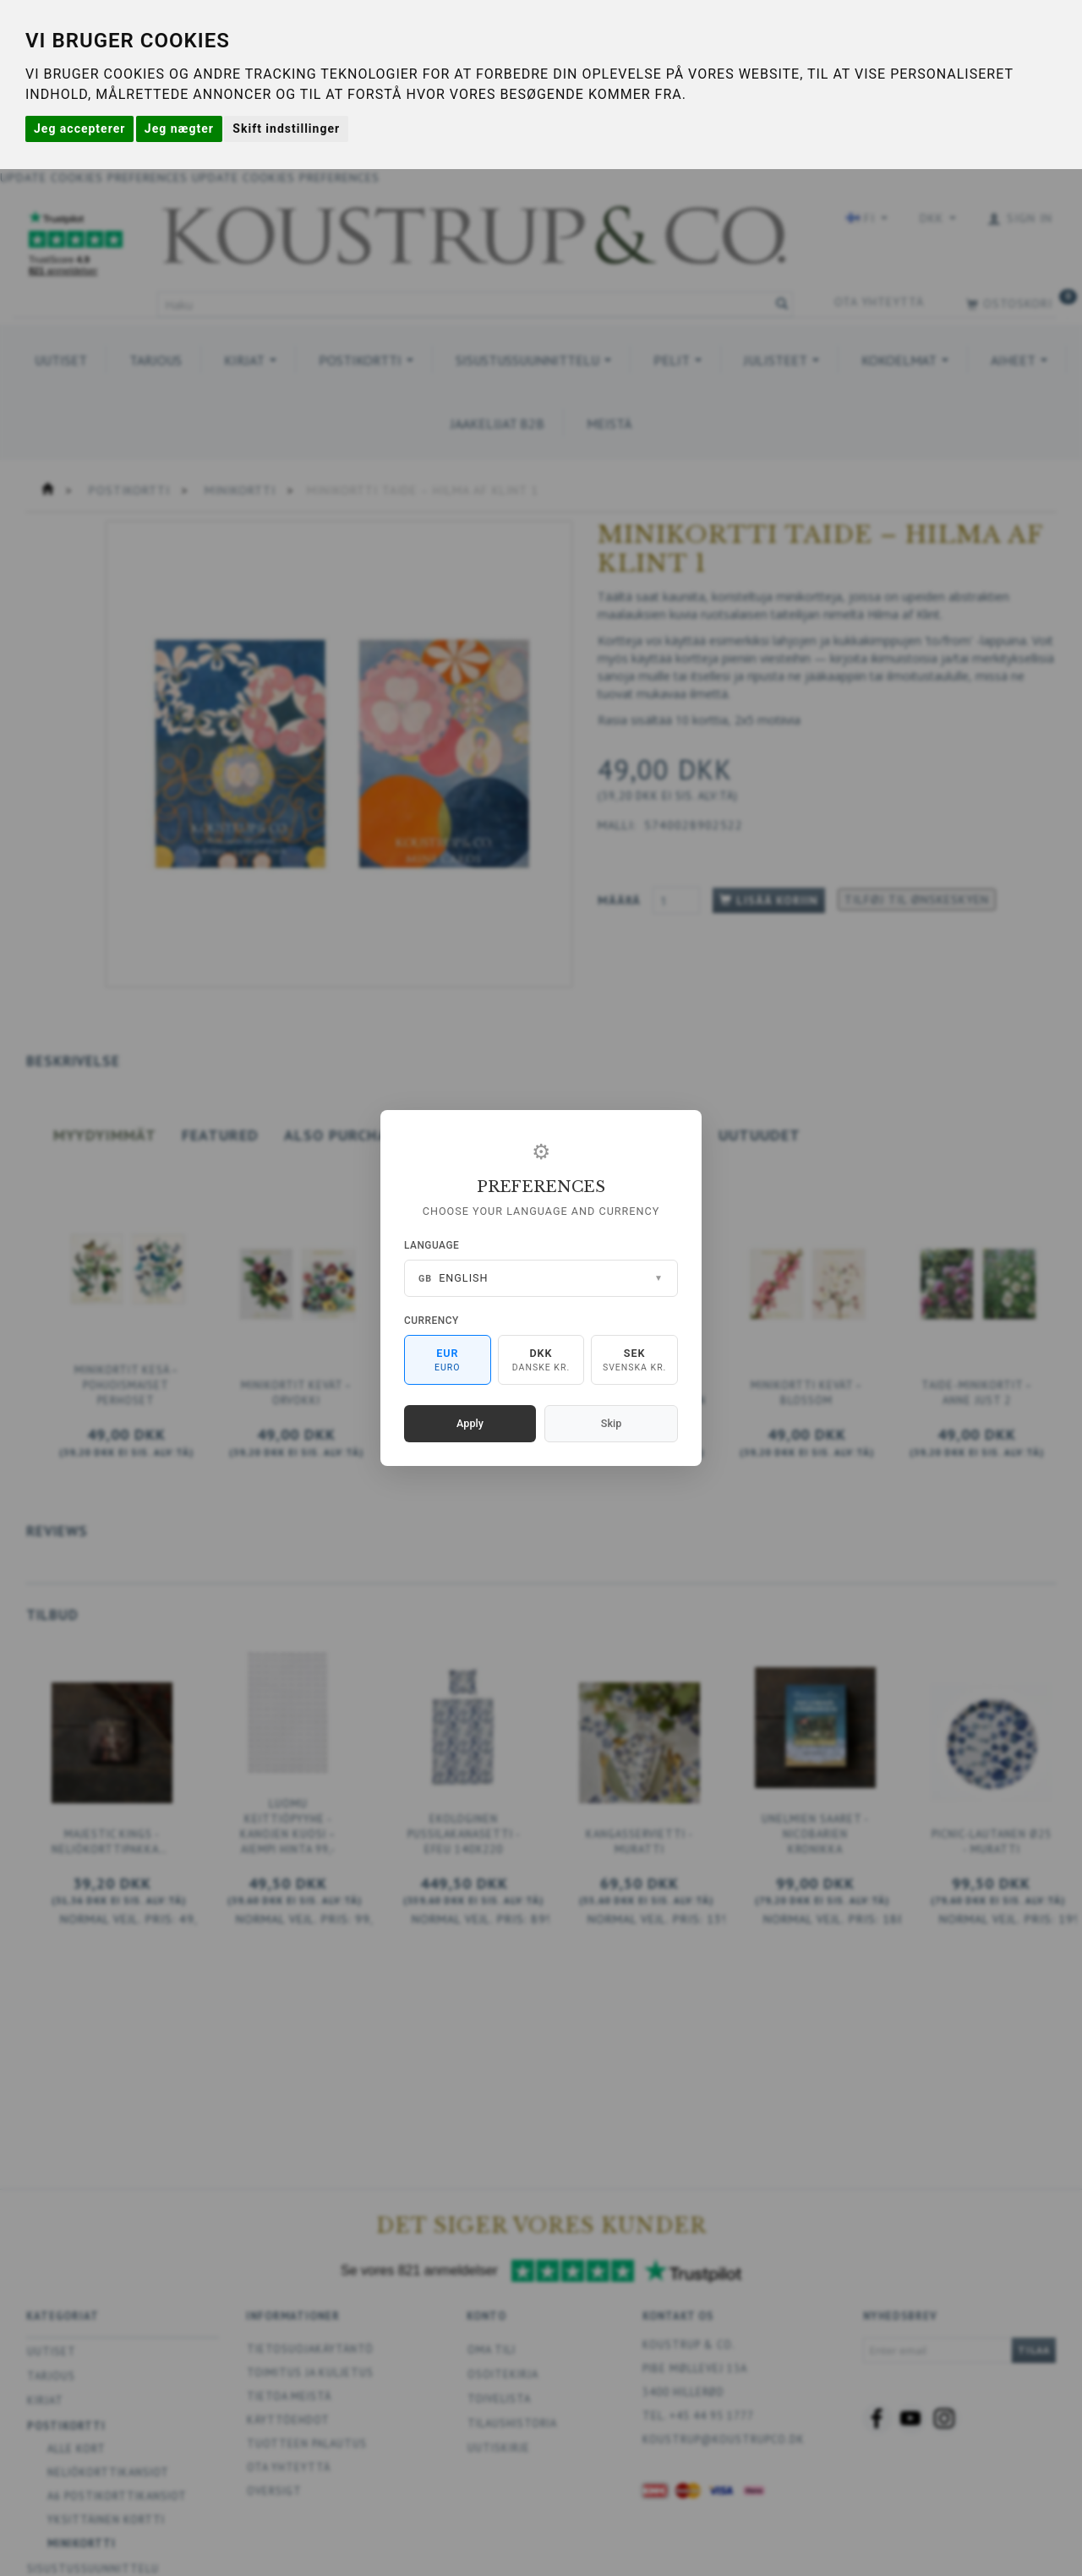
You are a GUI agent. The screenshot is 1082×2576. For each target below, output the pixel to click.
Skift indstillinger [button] (286, 128)
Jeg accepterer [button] (79, 128)
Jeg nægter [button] (179, 128)
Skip (611, 1423)
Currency (431, 1320)
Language (431, 1245)
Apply (470, 1423)
